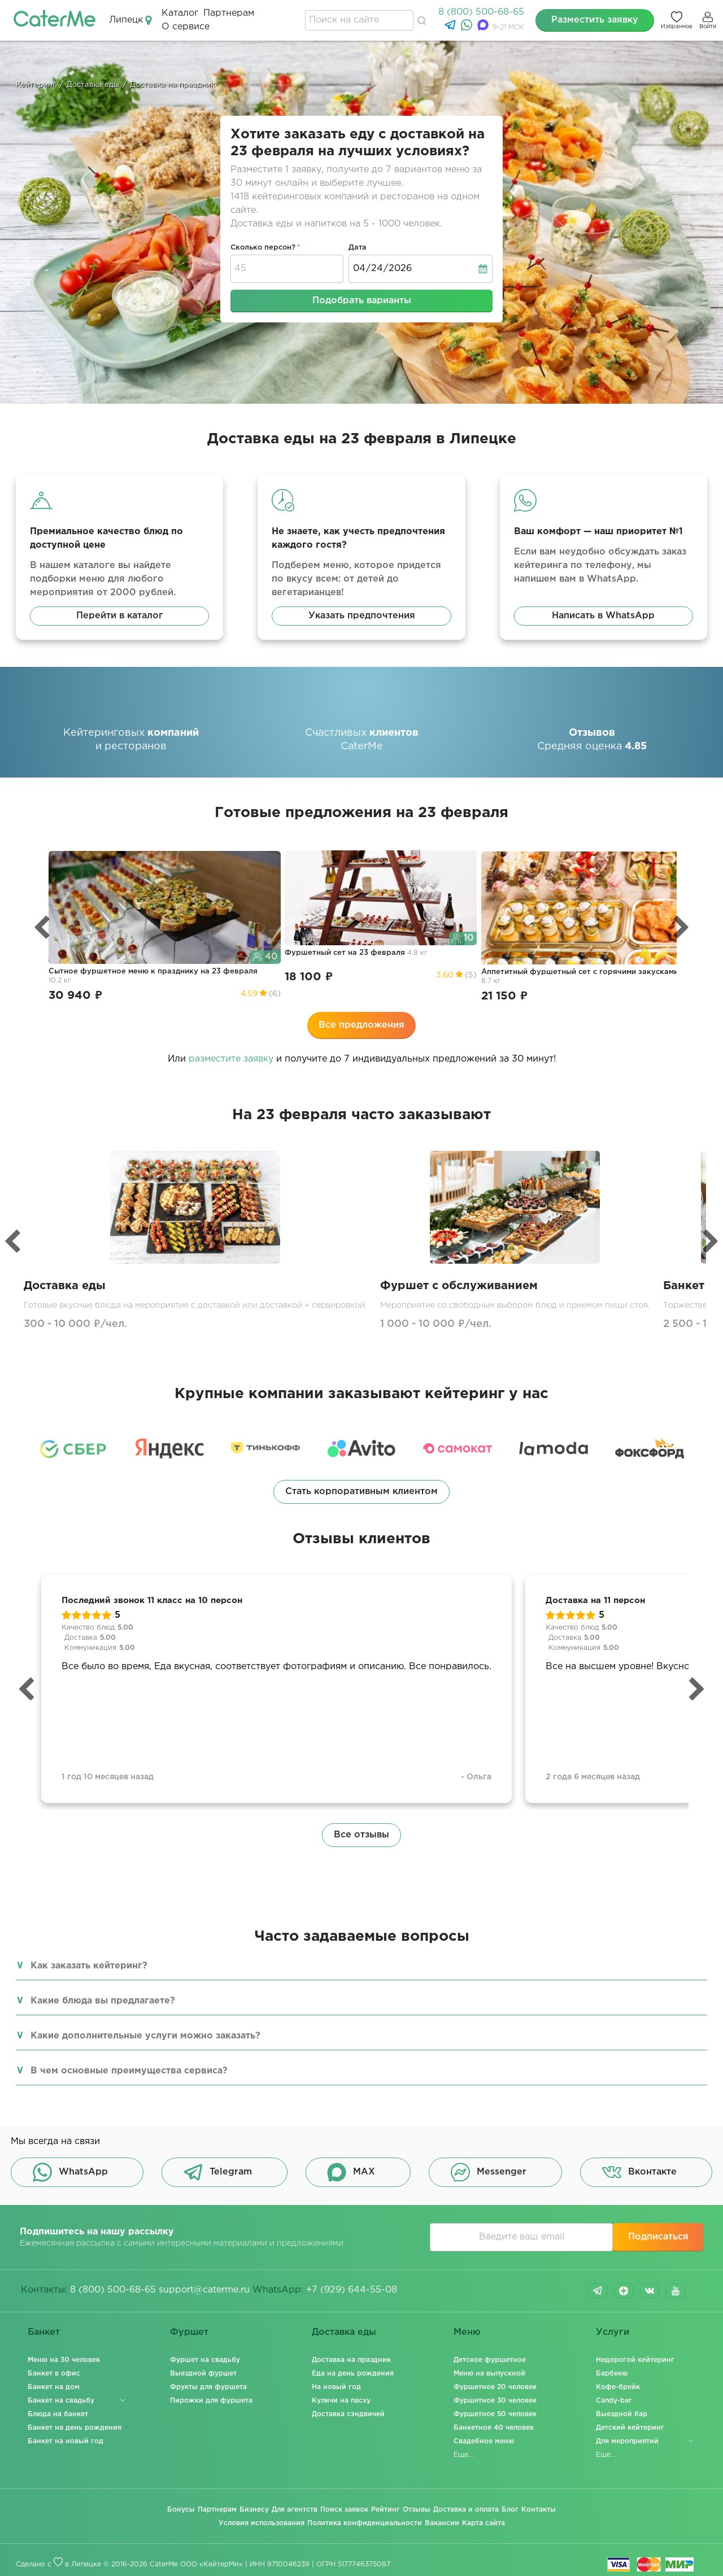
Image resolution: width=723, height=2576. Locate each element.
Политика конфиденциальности (364, 2523)
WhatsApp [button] (70, 2172)
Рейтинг (385, 2510)
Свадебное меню (484, 2441)
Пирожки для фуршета (211, 2401)
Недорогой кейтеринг (635, 2360)
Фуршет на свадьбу (205, 2360)
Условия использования (261, 2523)
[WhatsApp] (468, 28)
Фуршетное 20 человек (495, 2387)
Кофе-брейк (618, 2387)
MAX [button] (351, 2172)
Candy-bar (613, 2401)
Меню (467, 2332)
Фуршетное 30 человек (495, 2401)
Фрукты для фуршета (208, 2387)
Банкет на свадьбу (61, 2401)
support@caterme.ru (204, 2290)
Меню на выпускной (489, 2373)
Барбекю (612, 2373)
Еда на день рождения (353, 2373)
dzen (623, 2291)
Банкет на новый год (65, 2441)
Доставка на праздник (351, 2360)
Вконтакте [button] (639, 2172)
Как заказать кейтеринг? (89, 1966)
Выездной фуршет (203, 2373)
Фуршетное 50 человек (495, 2414)
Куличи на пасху (341, 2401)
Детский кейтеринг (630, 2428)
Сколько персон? (262, 247)
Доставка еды (344, 2332)
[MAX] (484, 28)
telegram (597, 2291)
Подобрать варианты (361, 300)
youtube (675, 2291)
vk (649, 2291)
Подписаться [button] (658, 2237)
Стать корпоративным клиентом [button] (361, 1491)
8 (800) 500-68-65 (481, 12)
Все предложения (361, 1025)
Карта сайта (483, 2523)
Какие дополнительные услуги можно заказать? (145, 2036)
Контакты (538, 2510)
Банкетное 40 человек (494, 2428)
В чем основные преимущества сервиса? (129, 2071)
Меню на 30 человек (64, 2360)
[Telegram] (452, 28)
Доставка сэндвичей (348, 2414)
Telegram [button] (218, 2172)
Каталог (180, 13)
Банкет (44, 2332)
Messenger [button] (488, 2172)
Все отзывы (361, 1835)
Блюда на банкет (58, 2414)
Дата (358, 247)
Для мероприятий (627, 2441)
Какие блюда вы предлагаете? (103, 2001)
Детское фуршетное (490, 2360)
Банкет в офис (54, 2373)
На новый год (336, 2387)
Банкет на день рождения (74, 2428)
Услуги (612, 2332)
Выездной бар (621, 2414)
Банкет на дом (54, 2387)
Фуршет (189, 2332)
